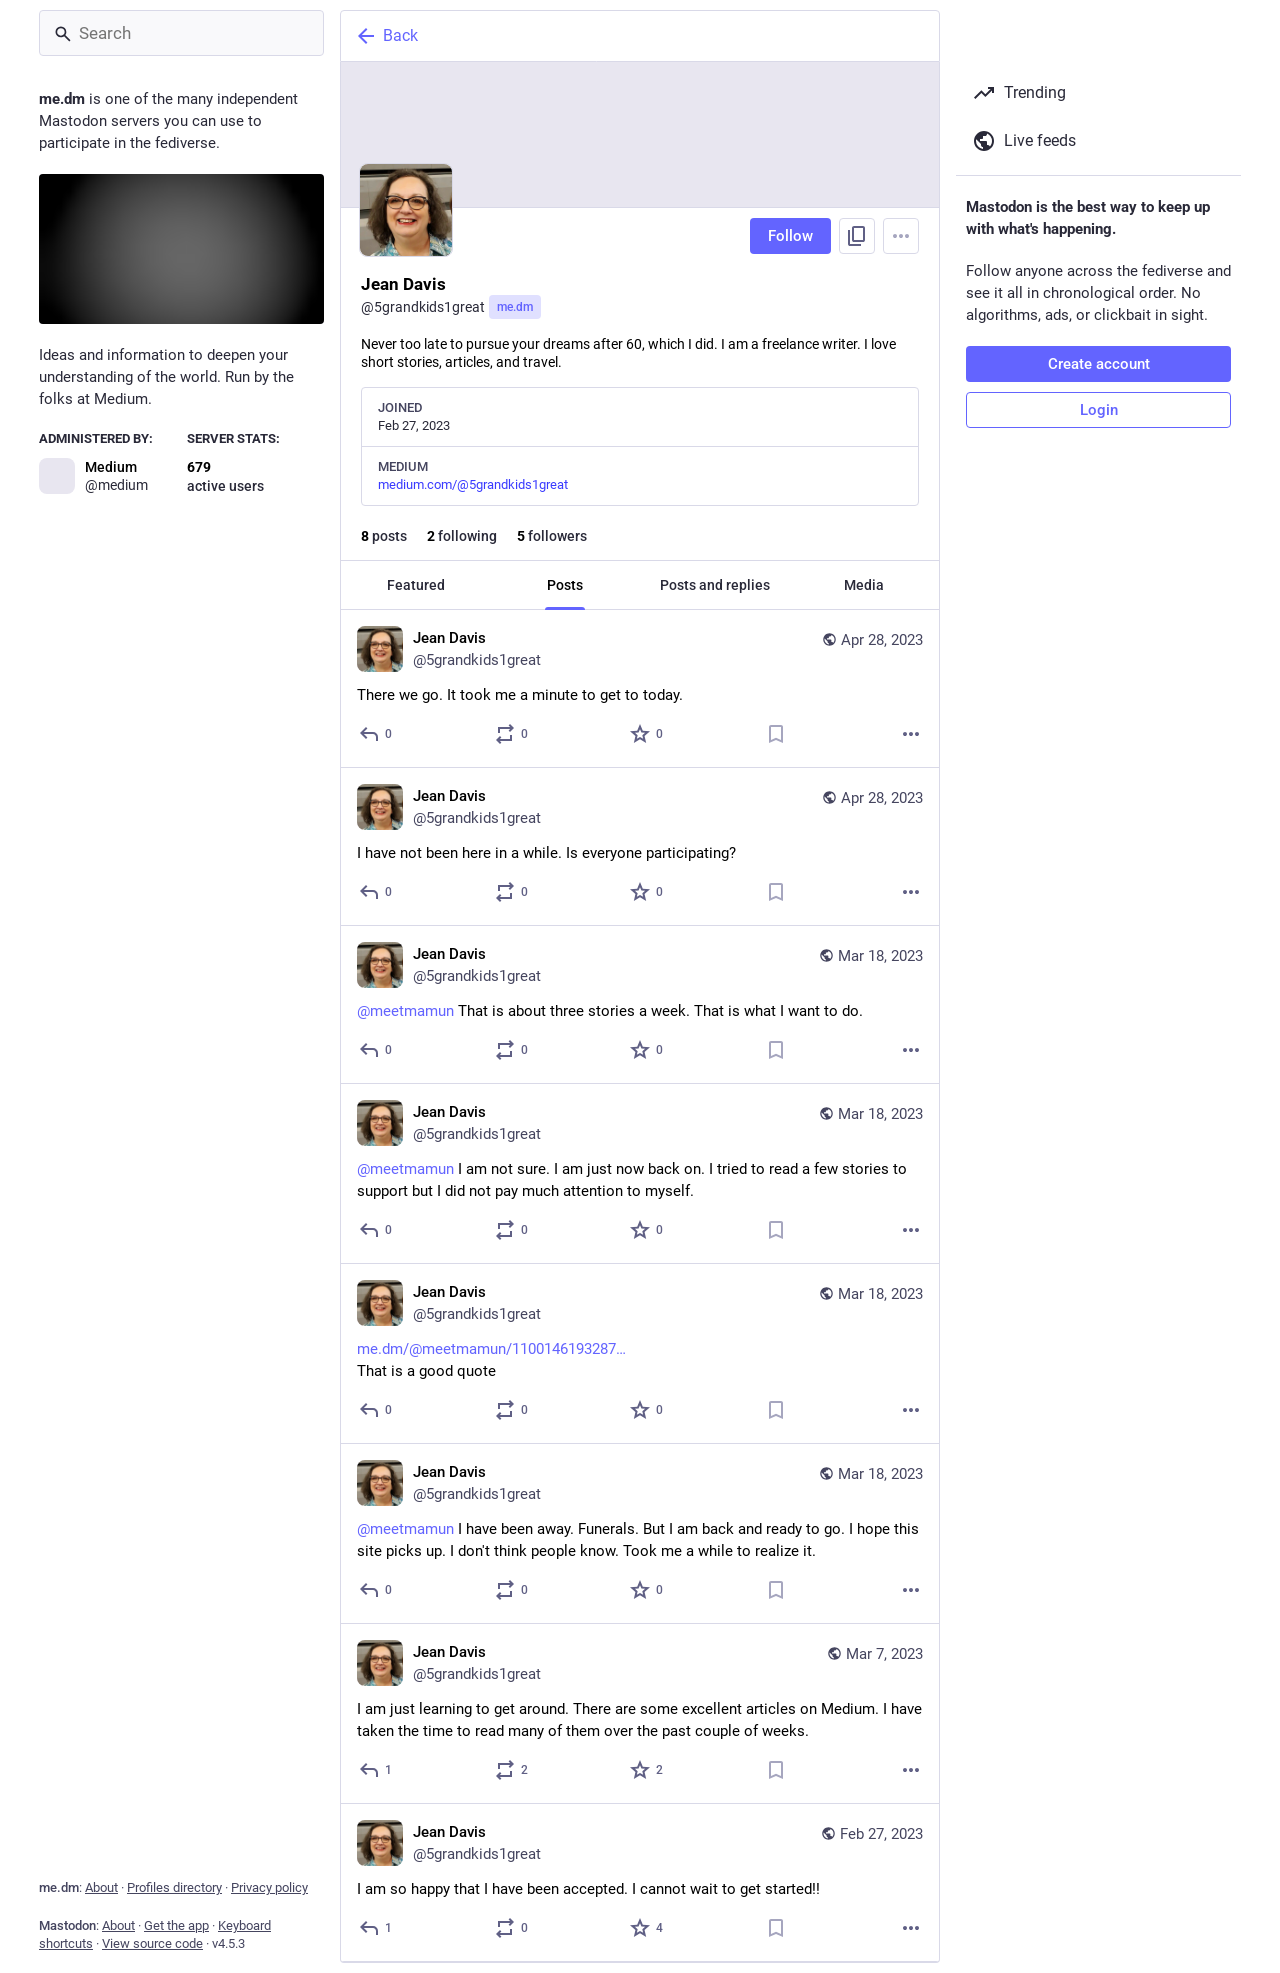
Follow (790, 236)
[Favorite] (647, 734)
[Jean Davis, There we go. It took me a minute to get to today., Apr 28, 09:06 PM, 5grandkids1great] (640, 689)
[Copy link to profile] (857, 236)
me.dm (515, 307)
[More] (911, 734)
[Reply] (376, 734)
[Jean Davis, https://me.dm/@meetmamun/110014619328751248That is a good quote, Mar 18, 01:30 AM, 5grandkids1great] (640, 1354)
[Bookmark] (776, 734)
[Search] (181, 33)
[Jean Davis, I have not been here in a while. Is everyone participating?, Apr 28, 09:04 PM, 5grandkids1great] (640, 847)
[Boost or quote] (512, 734)
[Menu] (901, 236)
